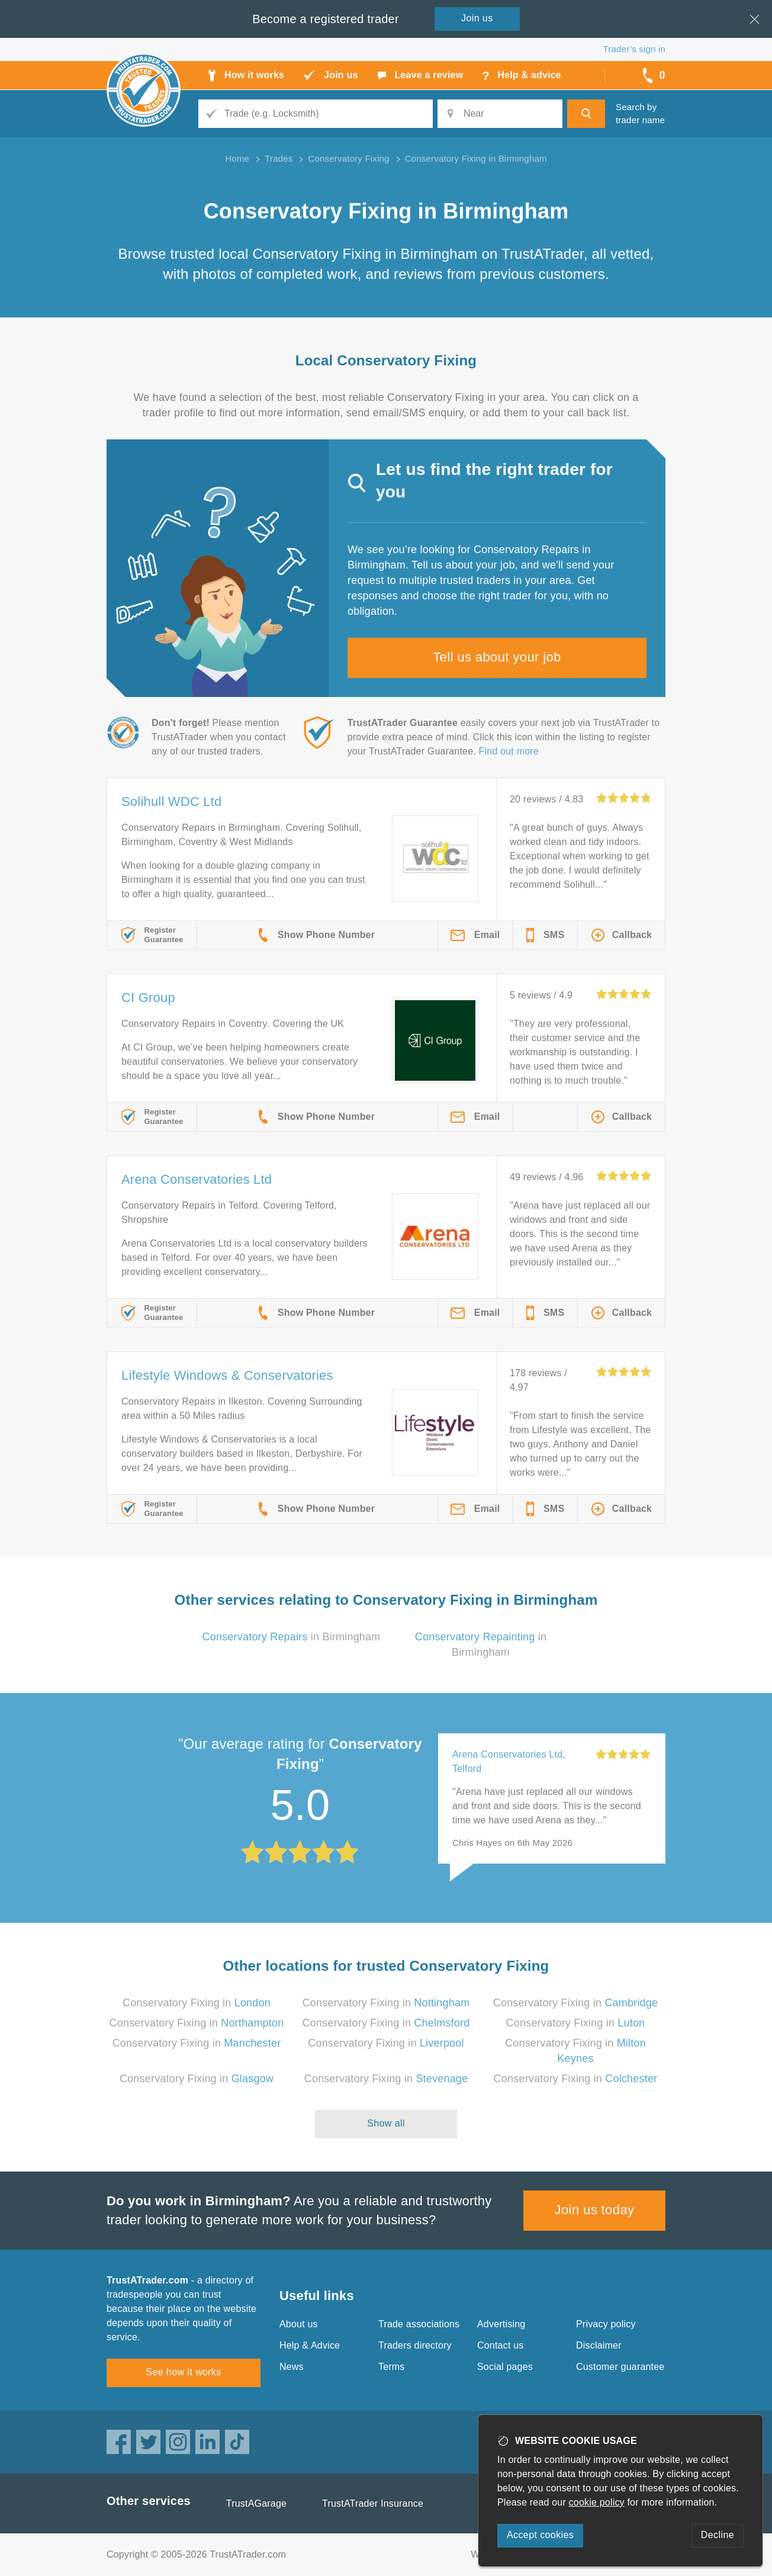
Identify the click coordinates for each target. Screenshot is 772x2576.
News (291, 2367)
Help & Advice (309, 2345)
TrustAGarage (256, 2503)
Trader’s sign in (634, 49)
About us (298, 2324)
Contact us (500, 2345)
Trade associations (418, 2324)
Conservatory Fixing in (197, 2003)
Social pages (505, 2367)
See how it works (183, 2372)
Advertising (501, 2324)
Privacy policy (606, 2324)
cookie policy (597, 2502)
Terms (391, 2367)
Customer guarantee (620, 2367)
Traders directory (415, 2345)
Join (477, 18)
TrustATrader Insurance (372, 2503)
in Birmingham (291, 1637)
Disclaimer (599, 2345)
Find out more (509, 751)
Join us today (595, 2209)
